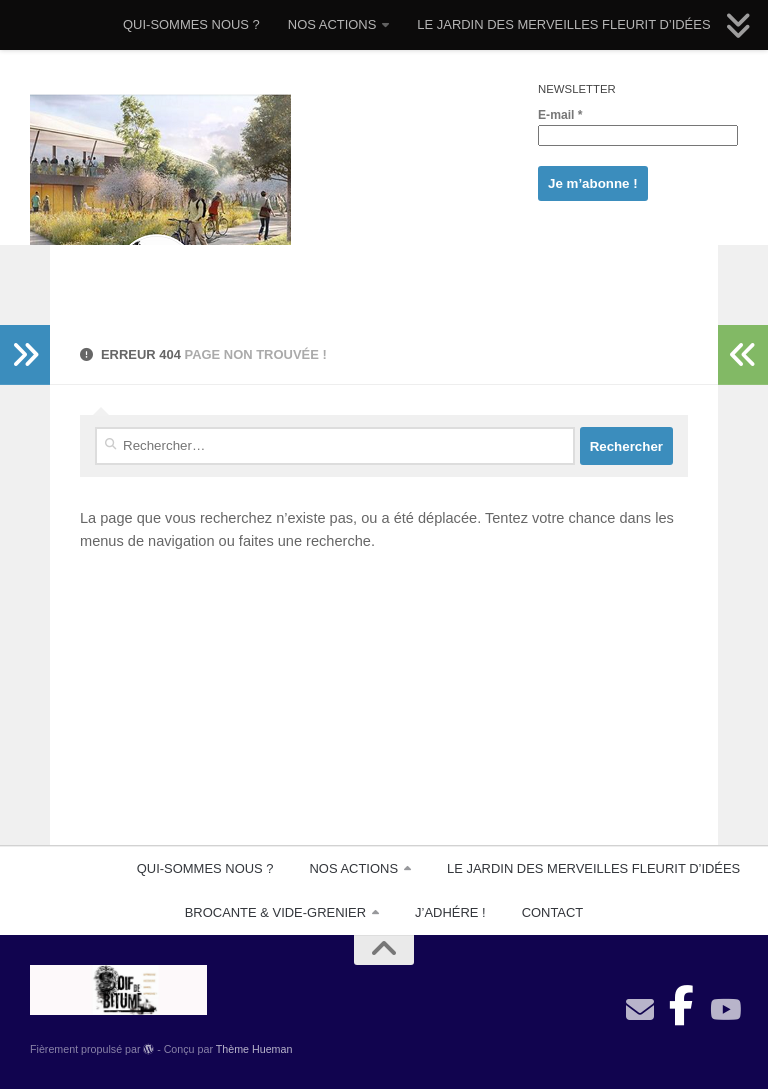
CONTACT (553, 912)
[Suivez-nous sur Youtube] (724, 1010)
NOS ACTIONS (332, 24)
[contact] (640, 1010)
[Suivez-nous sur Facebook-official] (682, 1000)
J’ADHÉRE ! (450, 912)
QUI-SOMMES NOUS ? (191, 24)
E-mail (560, 115)
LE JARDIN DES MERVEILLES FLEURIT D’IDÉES (563, 24)
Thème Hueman (254, 1049)
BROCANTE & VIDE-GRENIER (275, 912)
